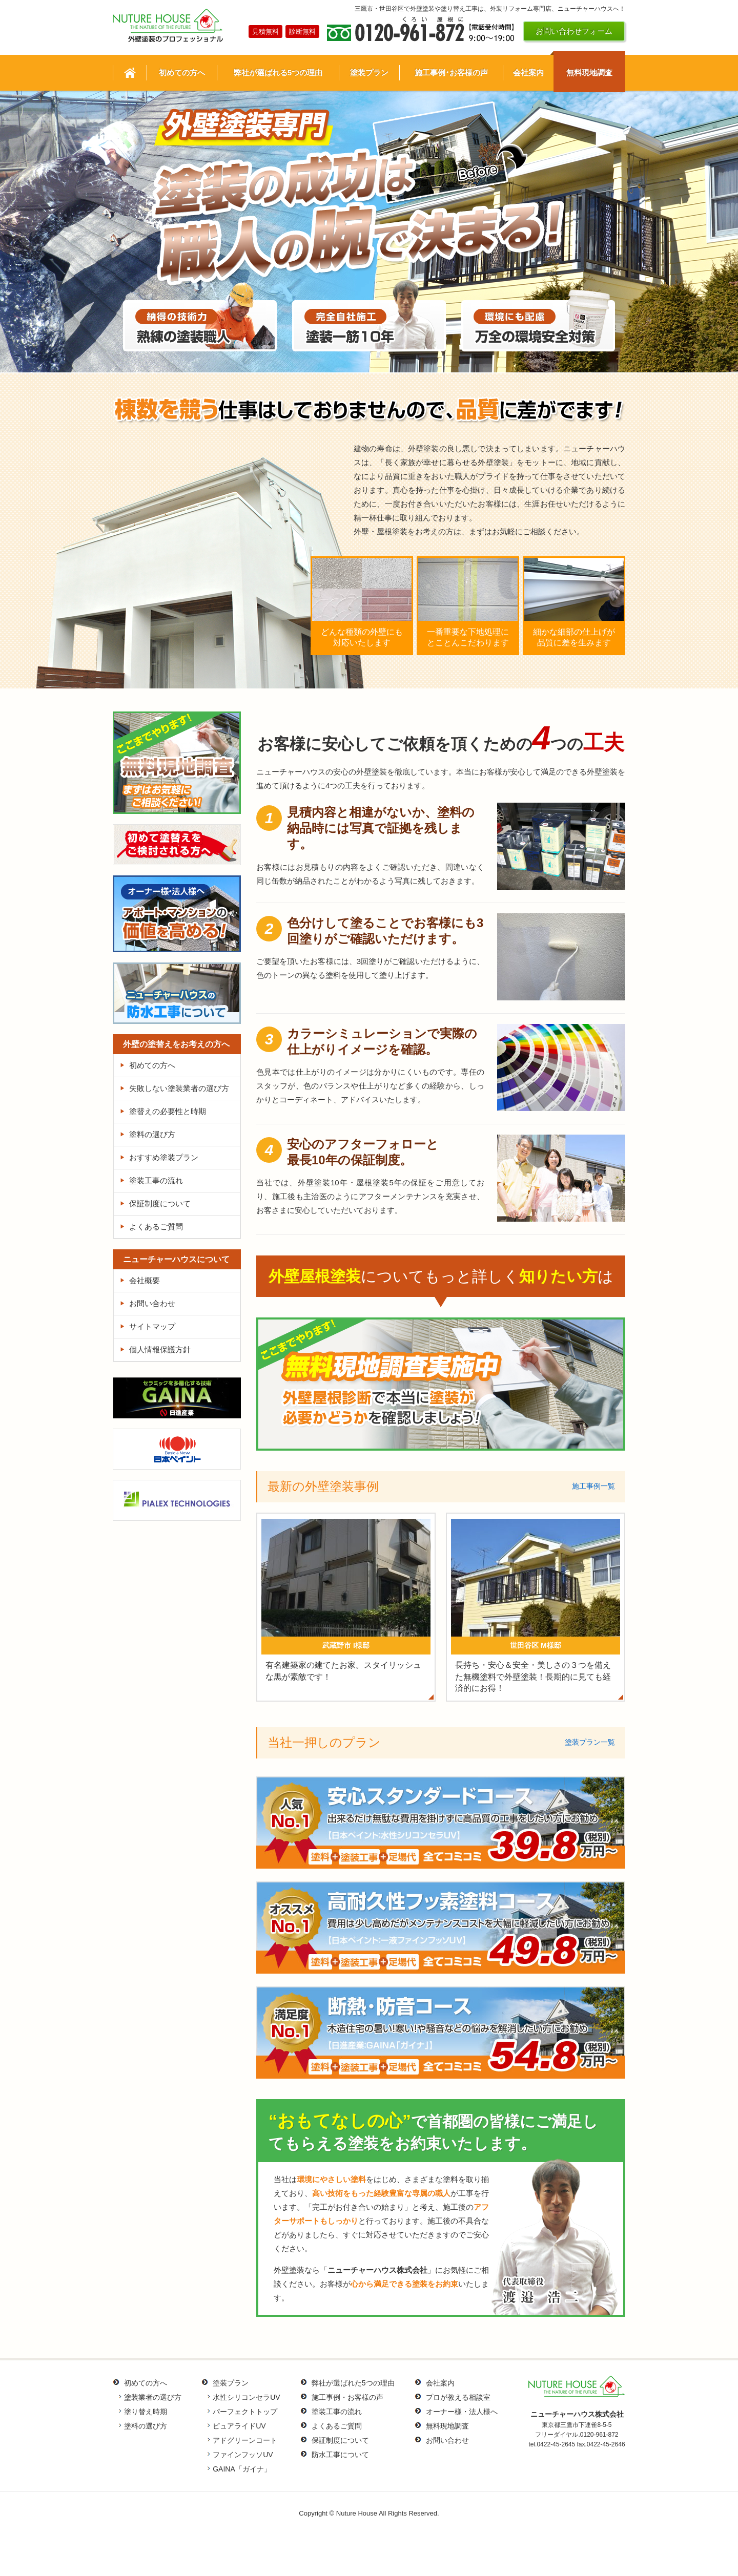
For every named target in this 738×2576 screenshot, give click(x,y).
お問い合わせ (152, 1303)
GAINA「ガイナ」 (242, 2469)
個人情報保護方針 (160, 1349)
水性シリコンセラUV (246, 2397)
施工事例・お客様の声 (347, 2397)
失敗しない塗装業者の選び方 (179, 1088)
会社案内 (440, 2383)
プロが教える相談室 (458, 2397)
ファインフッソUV (243, 2455)
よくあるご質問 (156, 1226)
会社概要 (144, 1280)
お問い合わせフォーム (574, 31)
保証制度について (160, 1203)
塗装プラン (231, 2383)
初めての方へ (152, 1065)
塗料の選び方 (152, 1134)
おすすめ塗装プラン (163, 1157)
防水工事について (340, 2455)
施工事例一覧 (593, 1486)
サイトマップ (152, 1326)
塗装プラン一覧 (590, 1742)
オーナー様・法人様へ (462, 2411)
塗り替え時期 (145, 2411)
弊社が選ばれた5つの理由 (353, 2383)
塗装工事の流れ (156, 1180)
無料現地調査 (447, 2426)
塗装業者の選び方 (152, 2397)
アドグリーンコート (245, 2440)
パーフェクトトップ (245, 2411)
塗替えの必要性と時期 (167, 1111)
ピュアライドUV (239, 2426)
